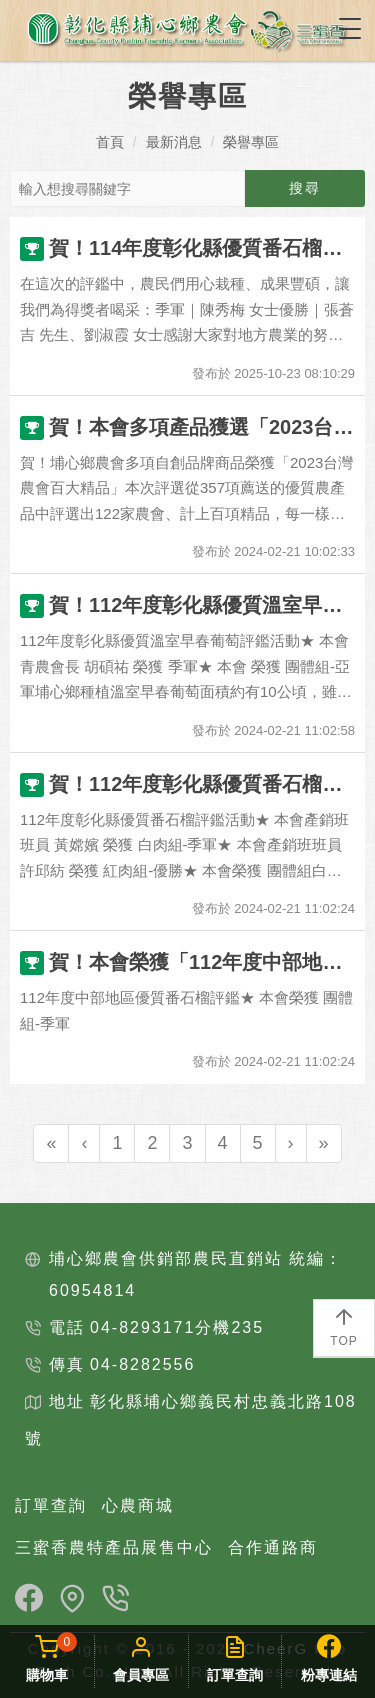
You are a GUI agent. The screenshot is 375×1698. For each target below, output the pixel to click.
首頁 (110, 142)
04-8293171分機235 (177, 1327)
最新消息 (174, 142)
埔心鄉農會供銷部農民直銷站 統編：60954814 (196, 1274)
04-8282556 (142, 1364)
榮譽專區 (251, 142)
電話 (67, 1327)
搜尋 (305, 188)
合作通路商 (273, 1547)
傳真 (67, 1364)
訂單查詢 (51, 1505)
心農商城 (138, 1505)
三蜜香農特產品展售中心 (114, 1547)
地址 (67, 1401)
